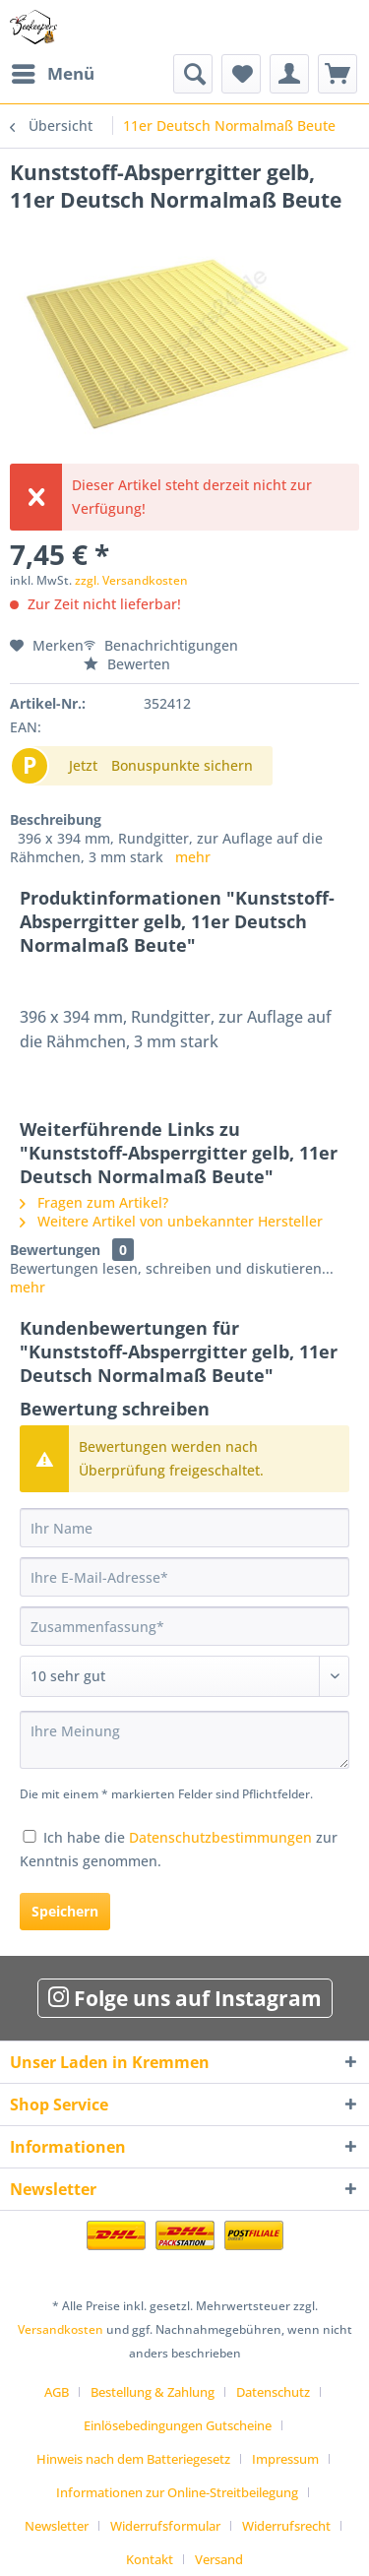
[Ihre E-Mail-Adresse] (184, 1577)
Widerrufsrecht (286, 2526)
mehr (193, 857)
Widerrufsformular (165, 2526)
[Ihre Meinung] (184, 1740)
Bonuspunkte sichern (182, 765)
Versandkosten (60, 2329)
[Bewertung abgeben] (184, 1676)
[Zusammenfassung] (184, 1626)
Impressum (285, 2459)
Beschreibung (55, 819)
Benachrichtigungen (161, 645)
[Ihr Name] (184, 1527)
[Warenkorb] (337, 74)
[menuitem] (52, 74)
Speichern (64, 1911)
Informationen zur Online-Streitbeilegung (177, 2492)
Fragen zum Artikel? (94, 1202)
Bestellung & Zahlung (153, 2392)
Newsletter (57, 2526)
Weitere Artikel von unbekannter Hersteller (171, 1221)
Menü (53, 71)
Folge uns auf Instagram (185, 1998)
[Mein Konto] (289, 74)
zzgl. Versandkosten (131, 580)
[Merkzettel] (241, 74)
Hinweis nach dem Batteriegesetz (133, 2459)
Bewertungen (55, 1249)
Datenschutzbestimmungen (220, 1837)
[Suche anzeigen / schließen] (193, 74)
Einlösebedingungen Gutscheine (178, 2425)
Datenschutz (273, 2392)
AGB (56, 2392)
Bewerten (127, 664)
